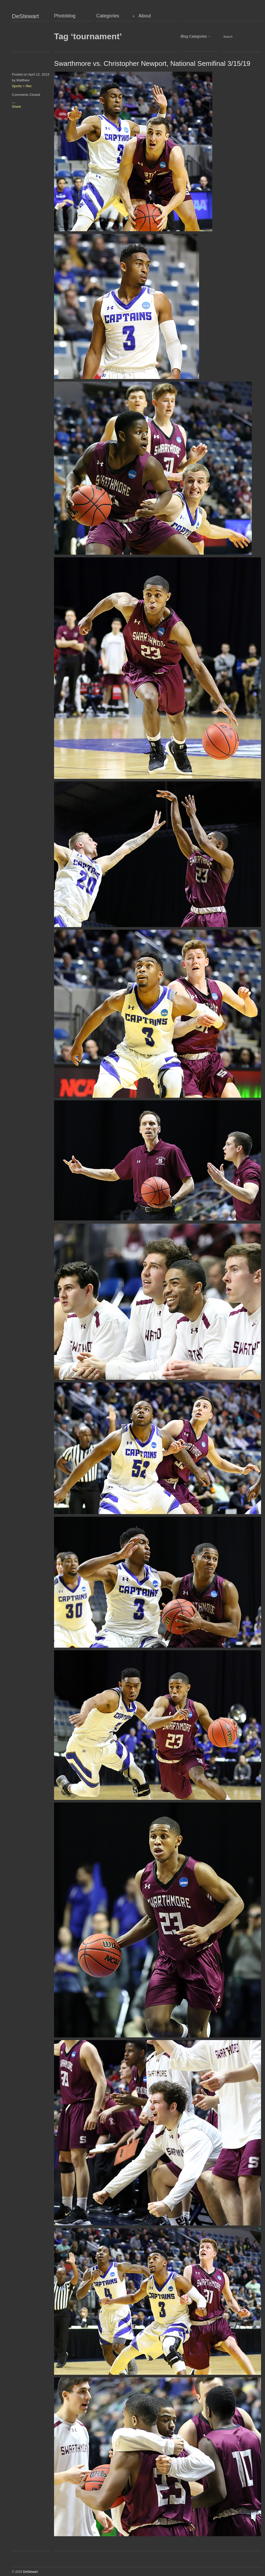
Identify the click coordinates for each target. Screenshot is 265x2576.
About (144, 15)
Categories (107, 15)
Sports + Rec (22, 86)
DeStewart (25, 16)
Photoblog (64, 15)
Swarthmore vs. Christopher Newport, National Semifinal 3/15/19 (152, 63)
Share (16, 107)
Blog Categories (194, 36)
